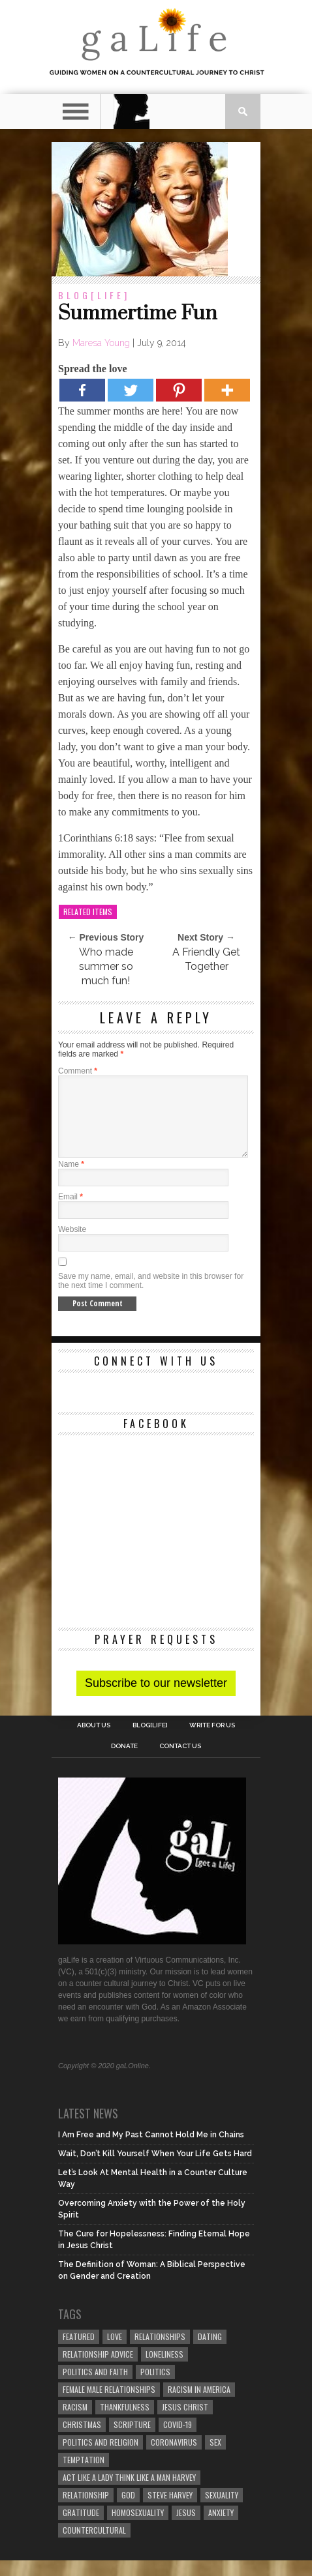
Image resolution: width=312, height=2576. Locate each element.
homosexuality (138, 2528)
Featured (79, 2352)
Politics (155, 2387)
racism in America (199, 2404)
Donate (124, 1762)
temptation (83, 2475)
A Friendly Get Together (206, 959)
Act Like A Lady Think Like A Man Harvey (129, 2492)
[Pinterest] (179, 390)
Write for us (212, 1741)
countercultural (94, 2545)
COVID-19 (177, 2440)
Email (70, 1212)
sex (215, 2457)
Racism (75, 2422)
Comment (77, 1071)
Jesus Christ (185, 2422)
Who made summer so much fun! (106, 966)
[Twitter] (130, 390)
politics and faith (95, 2387)
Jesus (186, 2528)
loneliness (164, 2369)
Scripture (132, 2440)
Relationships (159, 2352)
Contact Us (180, 1762)
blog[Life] (94, 295)
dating (210, 2352)
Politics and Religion (100, 2457)
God (128, 2510)
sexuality (221, 2510)
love (114, 2352)
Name (71, 1179)
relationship (86, 2510)
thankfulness (124, 2422)
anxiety (221, 2528)
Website (72, 1245)
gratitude (81, 2528)
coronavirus (174, 2457)
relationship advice (98, 2369)
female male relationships (109, 2404)
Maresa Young (101, 343)
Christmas (82, 2440)
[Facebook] (82, 390)
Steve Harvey (170, 2510)
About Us (93, 1741)
